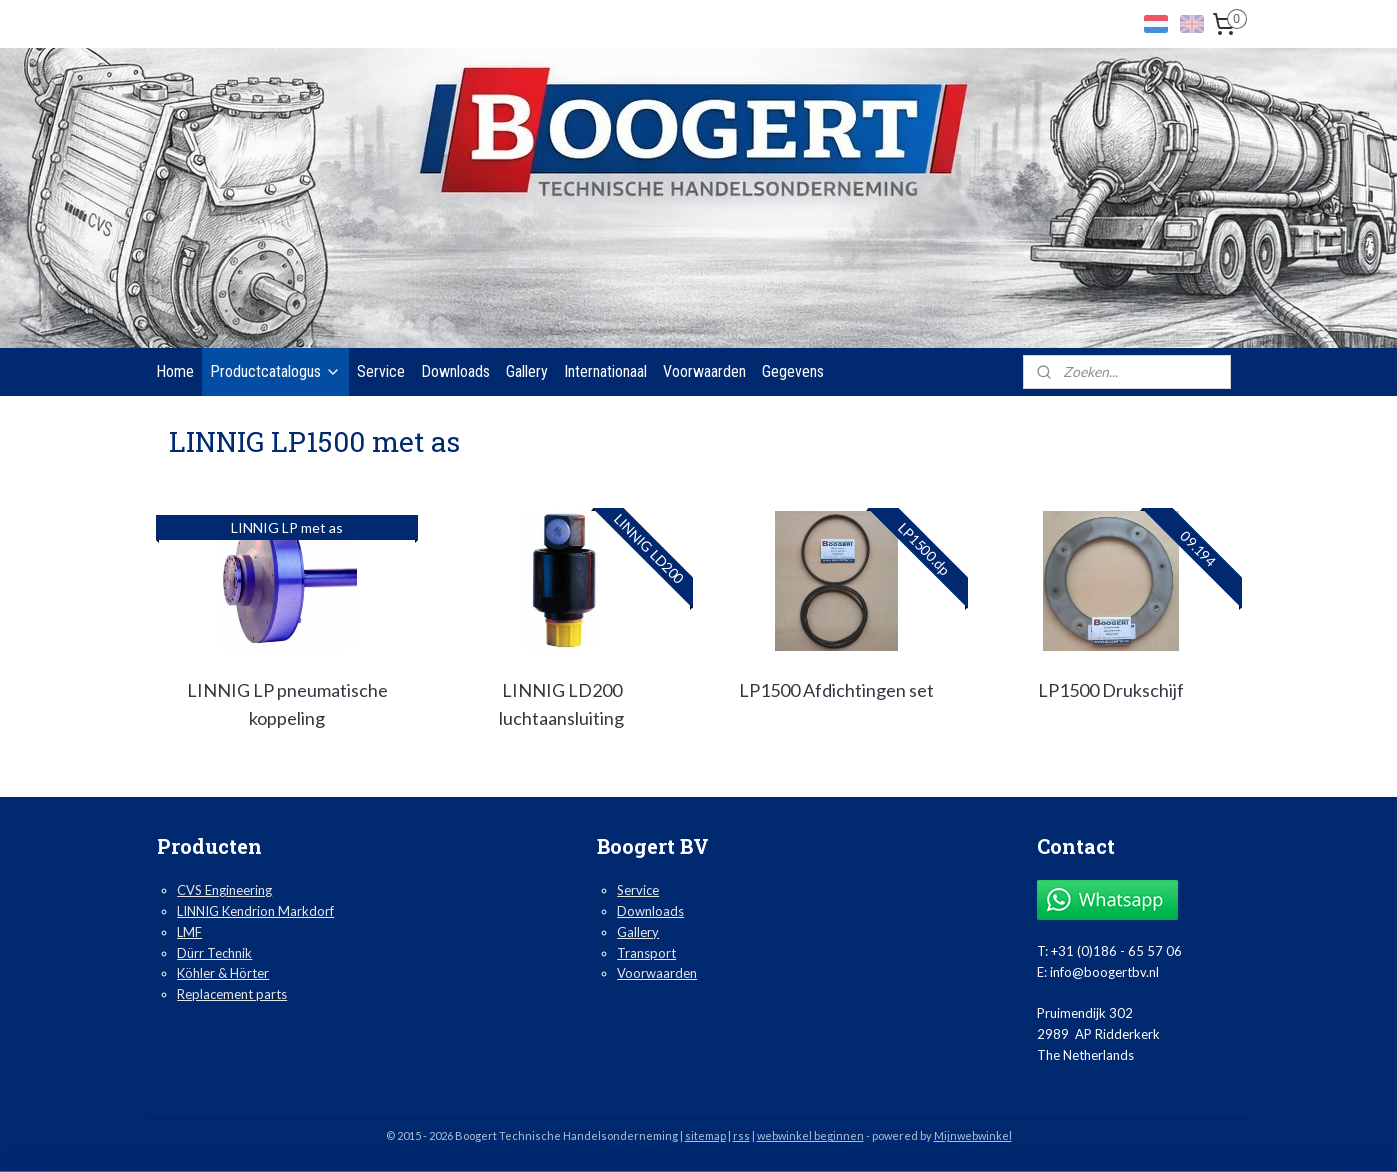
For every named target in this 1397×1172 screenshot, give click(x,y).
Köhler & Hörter (223, 973)
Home (175, 371)
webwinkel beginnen (810, 1135)
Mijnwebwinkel (973, 1135)
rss (741, 1135)
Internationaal (605, 371)
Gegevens (793, 371)
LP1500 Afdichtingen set (835, 690)
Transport (646, 953)
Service (381, 371)
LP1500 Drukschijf (1110, 690)
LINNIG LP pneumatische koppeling (286, 704)
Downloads (455, 371)
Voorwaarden (704, 371)
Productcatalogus (275, 371)
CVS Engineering (224, 890)
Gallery (527, 371)
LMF (189, 932)
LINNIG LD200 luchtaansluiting (561, 704)
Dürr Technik (214, 953)
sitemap (705, 1135)
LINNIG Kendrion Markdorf (255, 911)
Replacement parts (232, 994)
